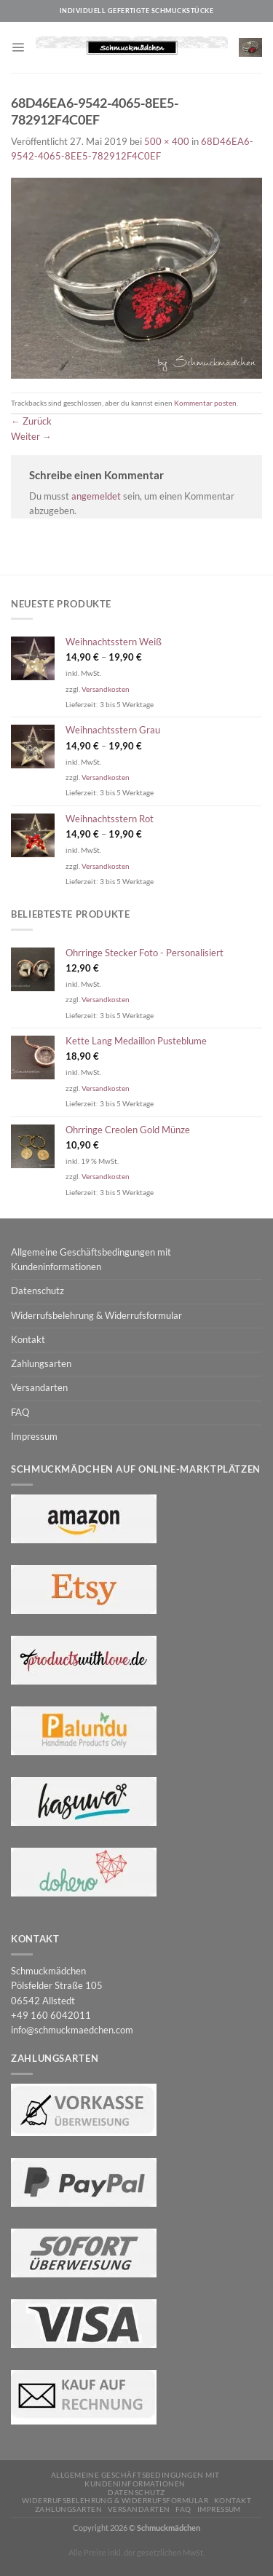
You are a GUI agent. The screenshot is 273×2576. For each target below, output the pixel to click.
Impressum (34, 1436)
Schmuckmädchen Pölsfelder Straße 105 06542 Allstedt (57, 1986)
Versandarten (39, 1387)
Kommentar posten (205, 402)
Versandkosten (106, 689)
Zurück (31, 421)
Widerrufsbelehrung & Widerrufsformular (96, 1315)
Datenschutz (37, 1290)
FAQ (20, 1412)
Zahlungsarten (41, 1363)
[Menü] (18, 47)
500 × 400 (166, 141)
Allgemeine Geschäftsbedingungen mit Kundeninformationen (91, 1259)
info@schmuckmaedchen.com (72, 2030)
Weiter (31, 436)
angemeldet (96, 496)
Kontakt (28, 1339)
